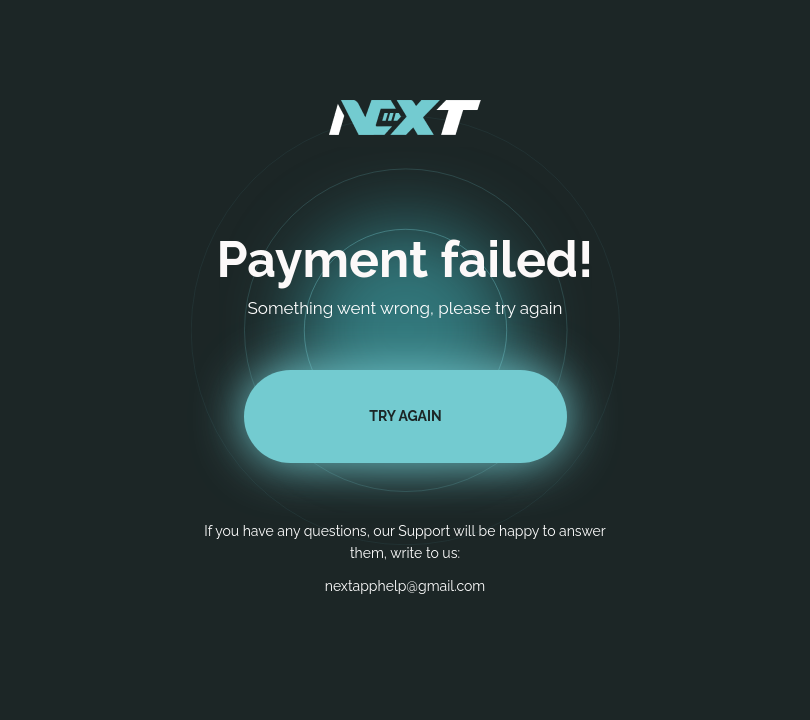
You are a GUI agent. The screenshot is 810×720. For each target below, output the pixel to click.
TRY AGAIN (405, 416)
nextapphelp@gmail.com (405, 586)
